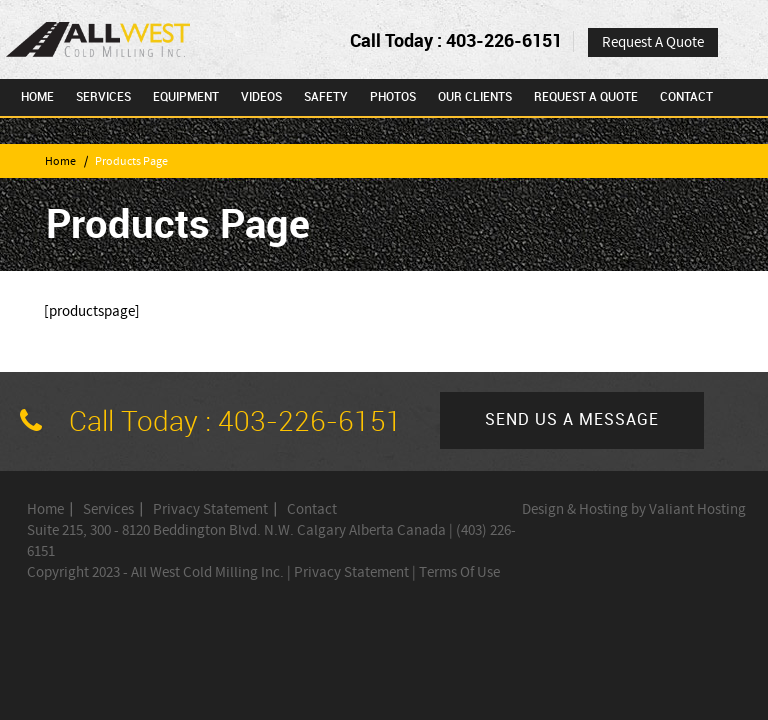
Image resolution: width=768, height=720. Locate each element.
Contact (686, 97)
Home (37, 97)
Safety (326, 97)
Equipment (186, 97)
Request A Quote (653, 42)
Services (103, 97)
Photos (393, 97)
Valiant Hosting (697, 509)
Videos (261, 97)
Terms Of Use (459, 572)
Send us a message (572, 420)
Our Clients (475, 97)
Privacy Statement (210, 509)
